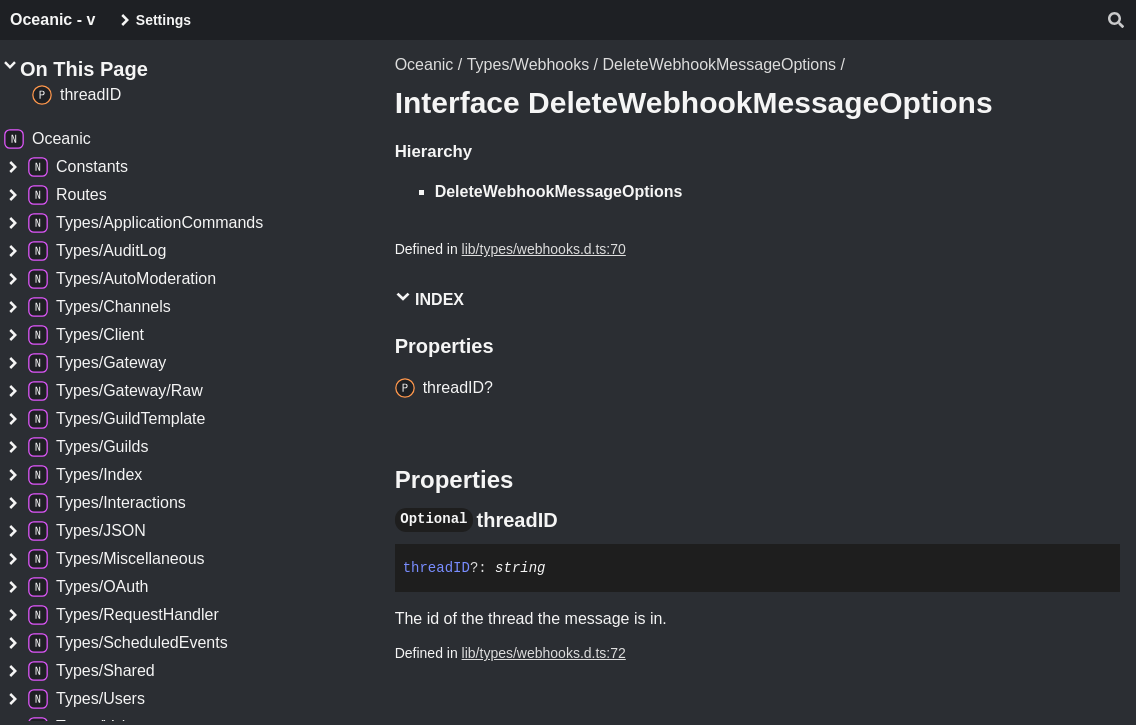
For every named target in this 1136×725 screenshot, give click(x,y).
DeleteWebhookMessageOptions (719, 64)
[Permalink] (576, 520)
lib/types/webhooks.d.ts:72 (544, 653)
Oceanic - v (52, 19)
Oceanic (424, 64)
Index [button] (429, 298)
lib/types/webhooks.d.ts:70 (544, 249)
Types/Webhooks (528, 64)
